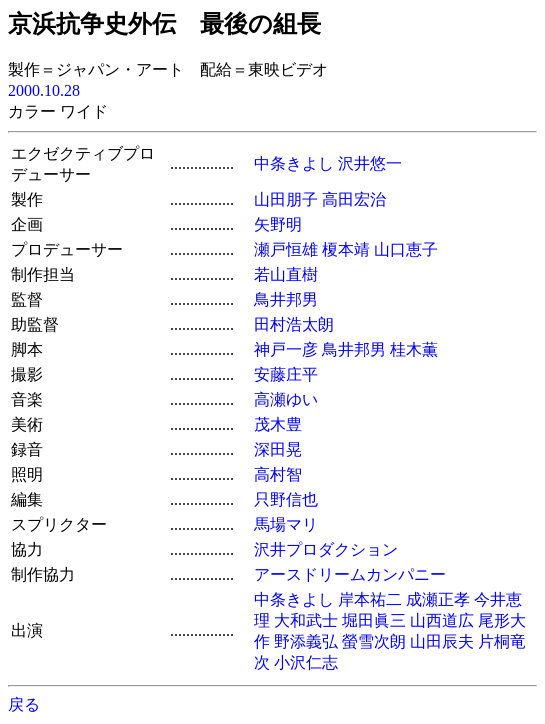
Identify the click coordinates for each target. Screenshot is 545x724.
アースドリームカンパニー (350, 574)
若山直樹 (286, 274)
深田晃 (278, 449)
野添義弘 (306, 641)
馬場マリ (286, 524)
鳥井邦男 (286, 299)
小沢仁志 (306, 662)
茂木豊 (278, 424)
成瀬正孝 (438, 599)
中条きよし (294, 163)
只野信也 (286, 499)
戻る (24, 704)
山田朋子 (286, 199)
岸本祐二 (370, 599)
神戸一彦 (286, 349)
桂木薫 (414, 349)
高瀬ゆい (286, 399)
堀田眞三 (374, 620)
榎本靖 (346, 249)
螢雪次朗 (374, 641)
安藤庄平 (286, 374)
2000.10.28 (44, 90)
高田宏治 (354, 199)
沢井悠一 (370, 163)
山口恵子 (406, 249)
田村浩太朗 (294, 324)
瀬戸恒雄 (286, 249)
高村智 (278, 474)
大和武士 (306, 620)
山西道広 (442, 620)
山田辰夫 (442, 641)
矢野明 (278, 224)
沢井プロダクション (326, 549)
